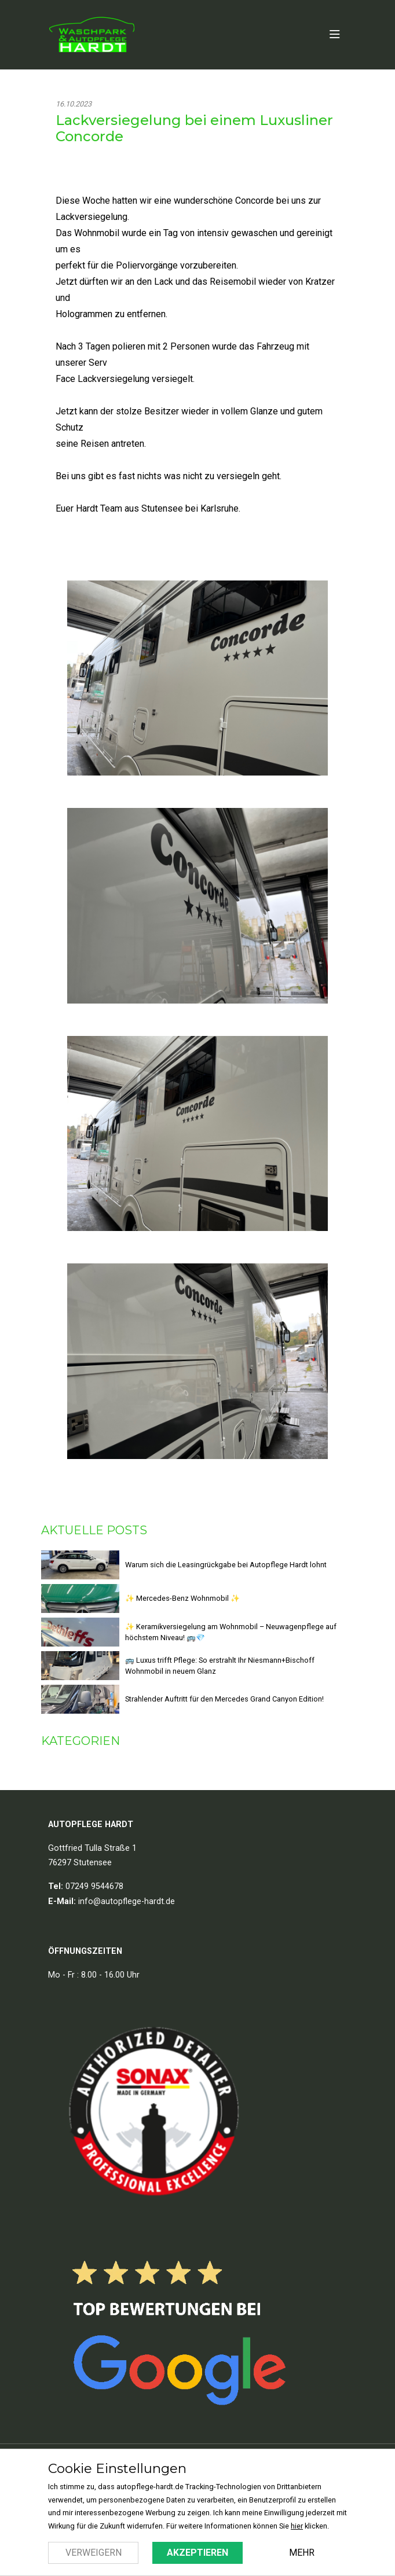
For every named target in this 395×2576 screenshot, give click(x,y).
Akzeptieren (197, 2552)
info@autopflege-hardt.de (126, 1901)
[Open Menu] (335, 35)
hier (297, 2526)
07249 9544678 (94, 1886)
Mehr (301, 2552)
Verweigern (93, 2552)
